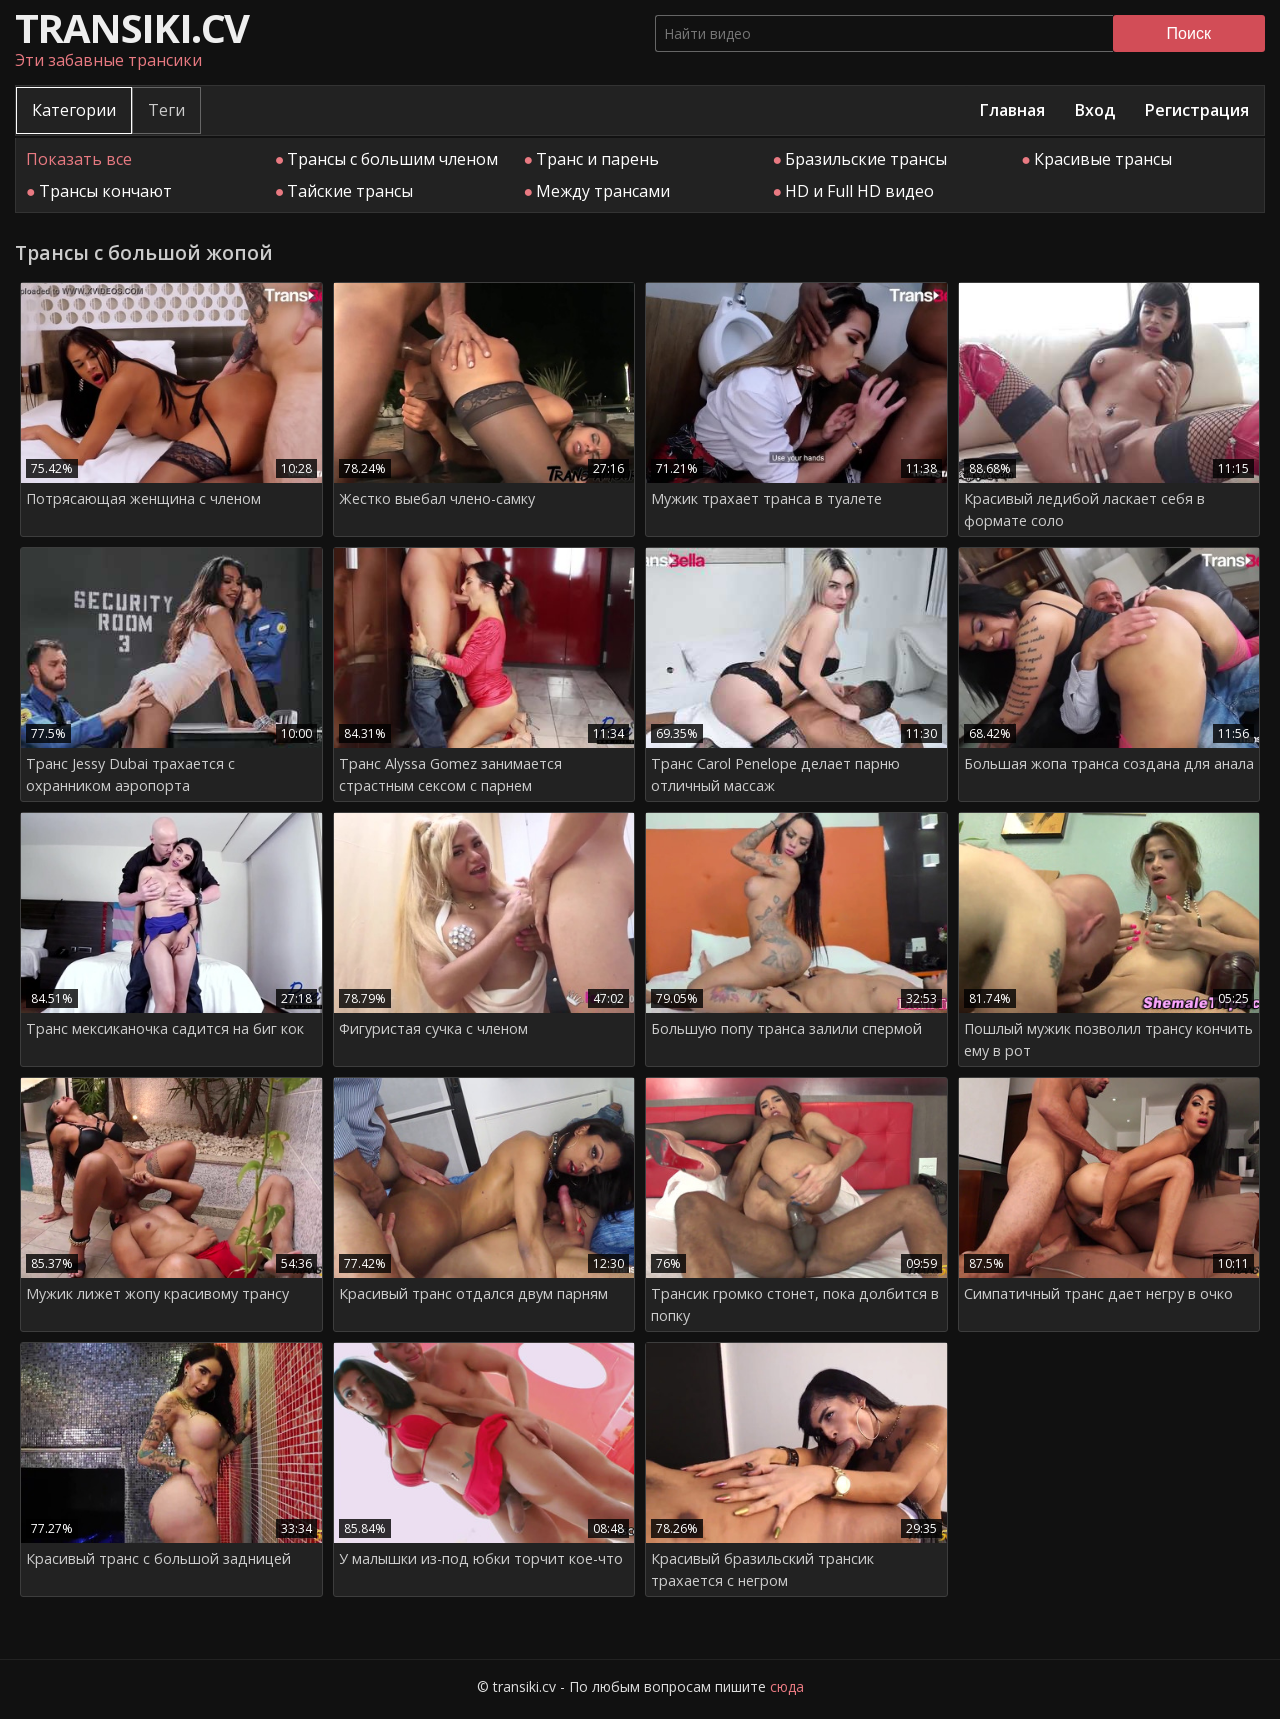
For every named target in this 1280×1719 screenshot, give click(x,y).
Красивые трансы (1103, 159)
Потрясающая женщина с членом (143, 498)
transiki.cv (131, 27)
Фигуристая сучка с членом (433, 1028)
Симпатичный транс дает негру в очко (1098, 1293)
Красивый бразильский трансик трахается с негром (762, 1569)
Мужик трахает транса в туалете (766, 498)
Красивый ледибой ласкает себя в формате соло (1084, 509)
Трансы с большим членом (392, 159)
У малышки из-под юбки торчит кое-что (481, 1558)
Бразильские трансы (866, 159)
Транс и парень (597, 159)
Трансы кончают (105, 191)
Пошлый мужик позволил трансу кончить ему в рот (1108, 1039)
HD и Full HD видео (859, 191)
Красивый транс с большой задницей (158, 1558)
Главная (1012, 110)
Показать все (79, 159)
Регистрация (1197, 110)
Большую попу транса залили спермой (786, 1028)
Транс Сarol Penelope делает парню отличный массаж (775, 774)
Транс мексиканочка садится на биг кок (165, 1028)
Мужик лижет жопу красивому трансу (157, 1293)
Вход (1095, 110)
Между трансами (603, 191)
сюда (787, 1686)
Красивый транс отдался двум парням (473, 1293)
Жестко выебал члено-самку (437, 498)
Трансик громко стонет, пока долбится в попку (795, 1304)
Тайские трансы (350, 191)
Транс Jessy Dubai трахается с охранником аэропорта (130, 774)
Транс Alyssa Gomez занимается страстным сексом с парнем (450, 774)
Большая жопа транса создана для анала (1109, 763)
